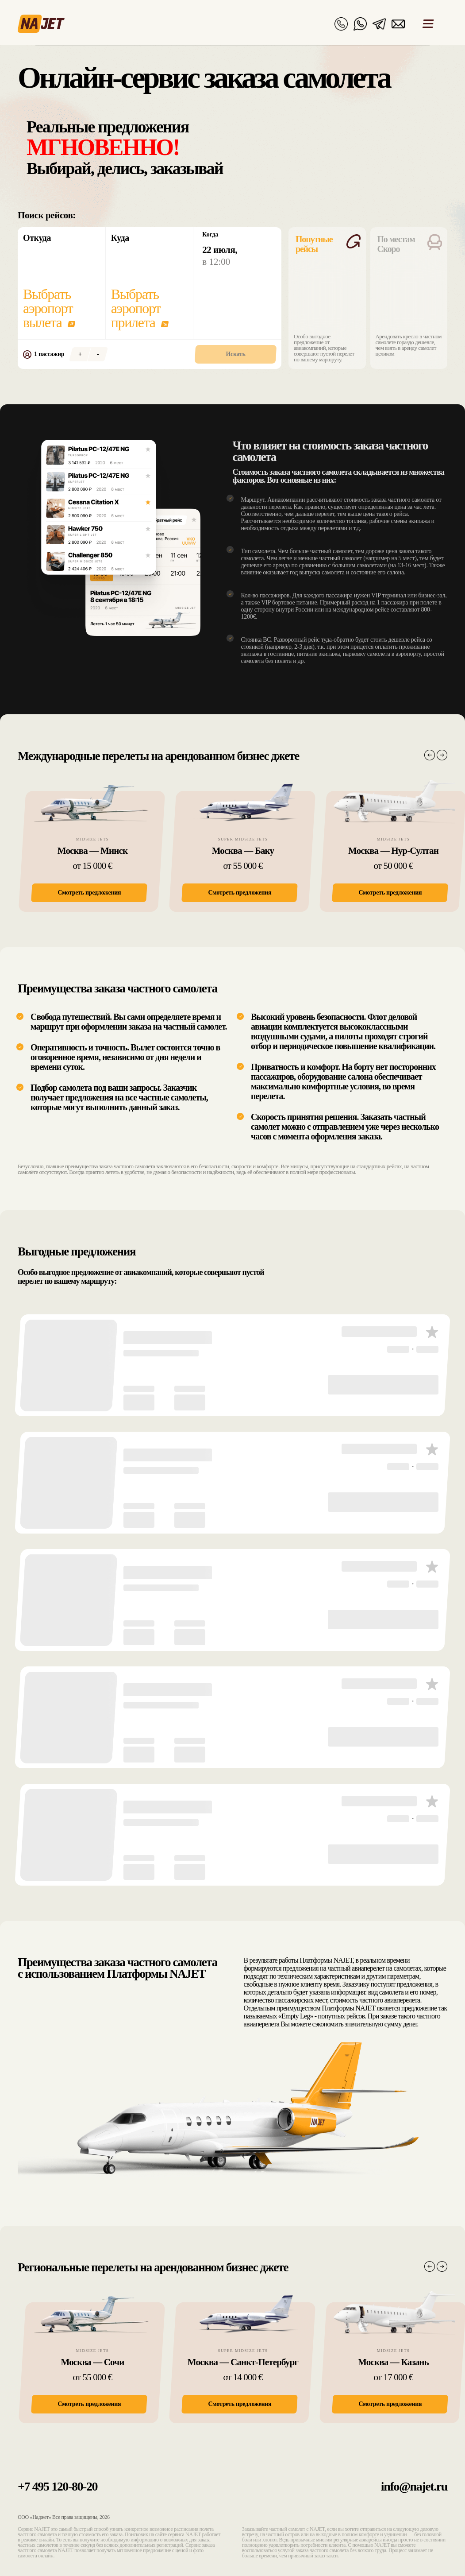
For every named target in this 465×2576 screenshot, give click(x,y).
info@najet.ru (414, 2486)
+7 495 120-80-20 (57, 2486)
